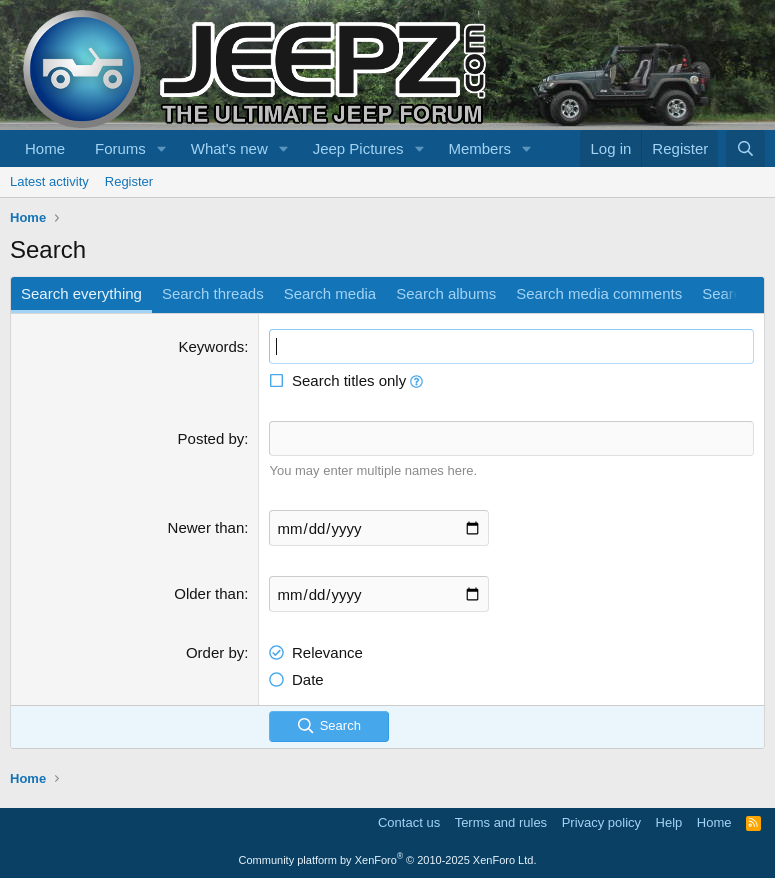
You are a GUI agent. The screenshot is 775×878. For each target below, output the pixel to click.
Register (129, 181)
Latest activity (49, 181)
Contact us (409, 822)
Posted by (211, 438)
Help (669, 822)
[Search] (745, 148)
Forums (120, 148)
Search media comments (599, 293)
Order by (215, 652)
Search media (330, 293)
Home (45, 148)
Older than (209, 593)
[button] (162, 148)
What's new (229, 148)
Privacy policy (601, 822)
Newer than (206, 527)
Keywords (211, 346)
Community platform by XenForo (388, 860)
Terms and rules (501, 822)
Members (479, 148)
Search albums (446, 293)
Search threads (213, 293)
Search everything (81, 293)
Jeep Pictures (358, 148)
